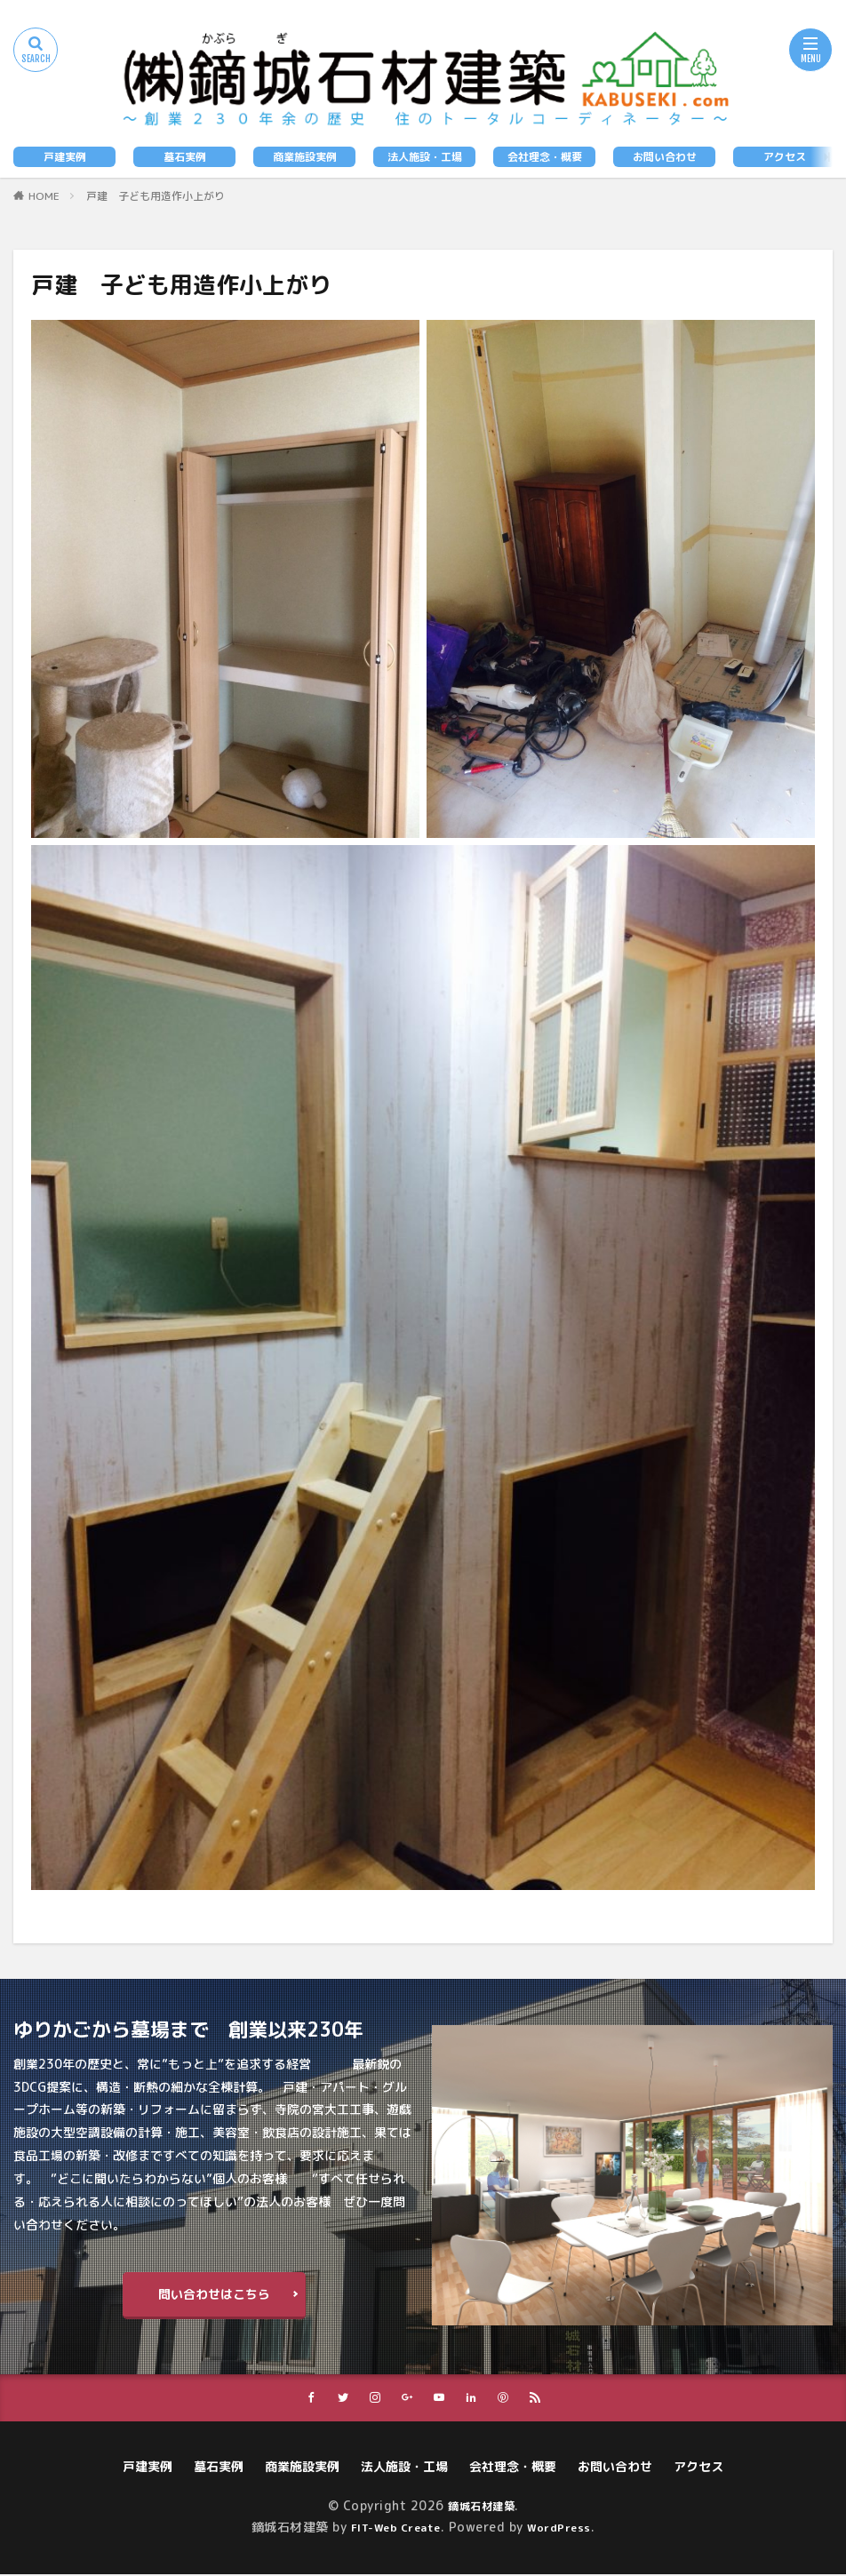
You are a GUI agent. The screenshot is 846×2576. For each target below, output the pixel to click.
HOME (44, 195)
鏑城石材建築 (481, 2507)
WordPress (566, 2528)
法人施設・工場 (424, 156)
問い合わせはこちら (214, 2293)
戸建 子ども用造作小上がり (155, 195)
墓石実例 (185, 156)
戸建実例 (65, 156)
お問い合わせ (664, 156)
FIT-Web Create (391, 2528)
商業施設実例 (304, 156)
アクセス (785, 156)
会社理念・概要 (544, 156)
